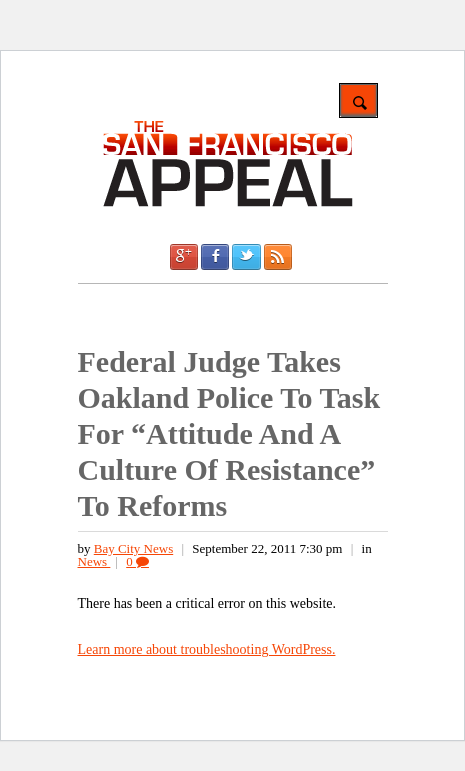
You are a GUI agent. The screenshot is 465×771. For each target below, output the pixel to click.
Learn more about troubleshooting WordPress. (207, 649)
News (94, 561)
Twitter (246, 257)
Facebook (215, 257)
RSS (278, 257)
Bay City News (133, 548)
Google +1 (184, 257)
